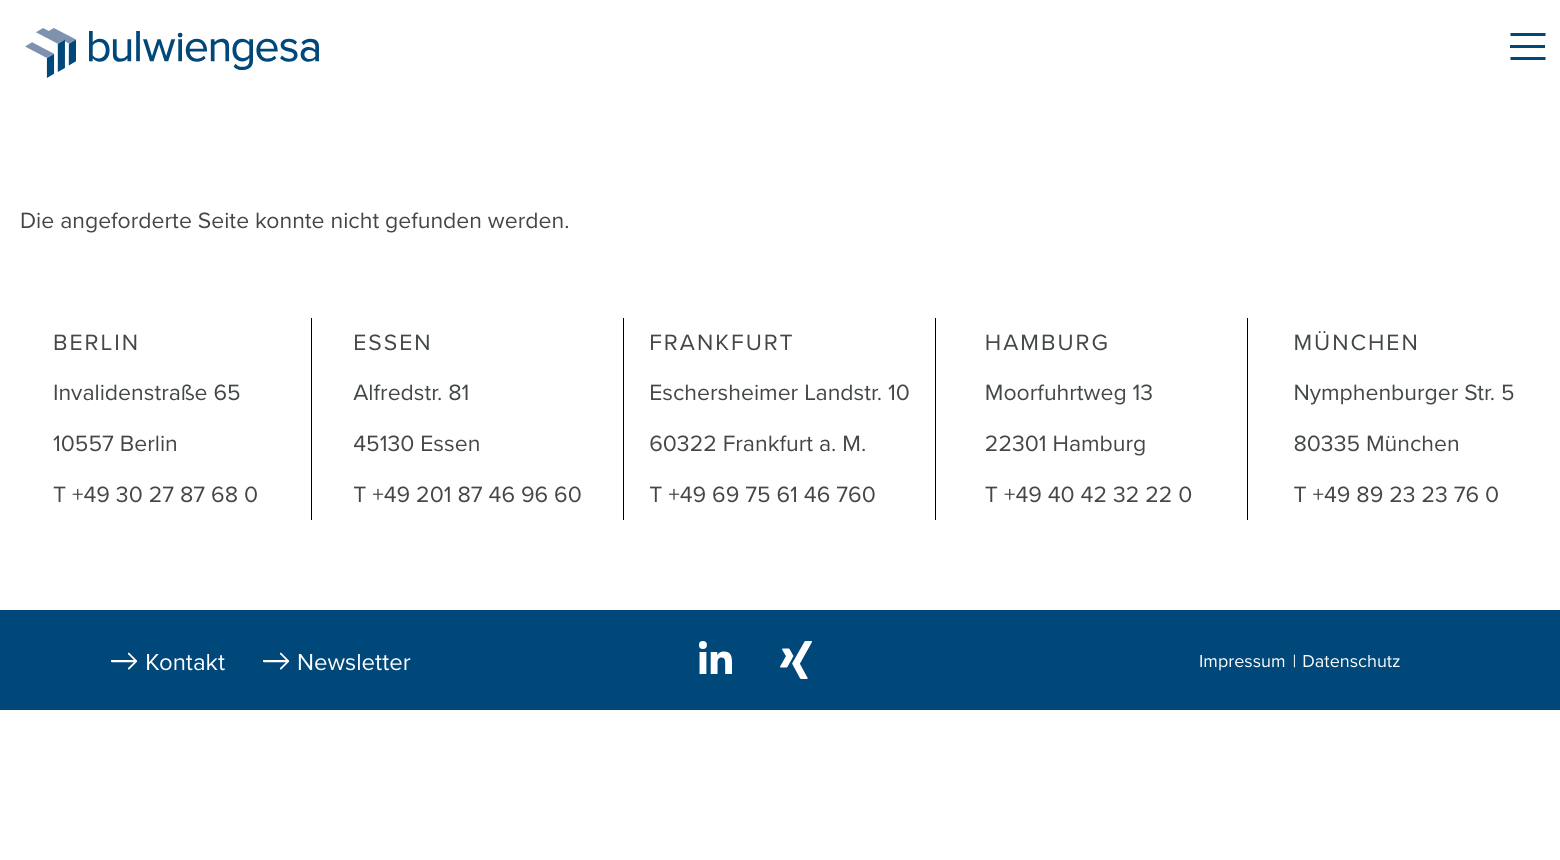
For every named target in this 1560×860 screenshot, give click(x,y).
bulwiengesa (234, 51)
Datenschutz (1351, 662)
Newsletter (354, 662)
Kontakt (185, 662)
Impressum (1242, 662)
